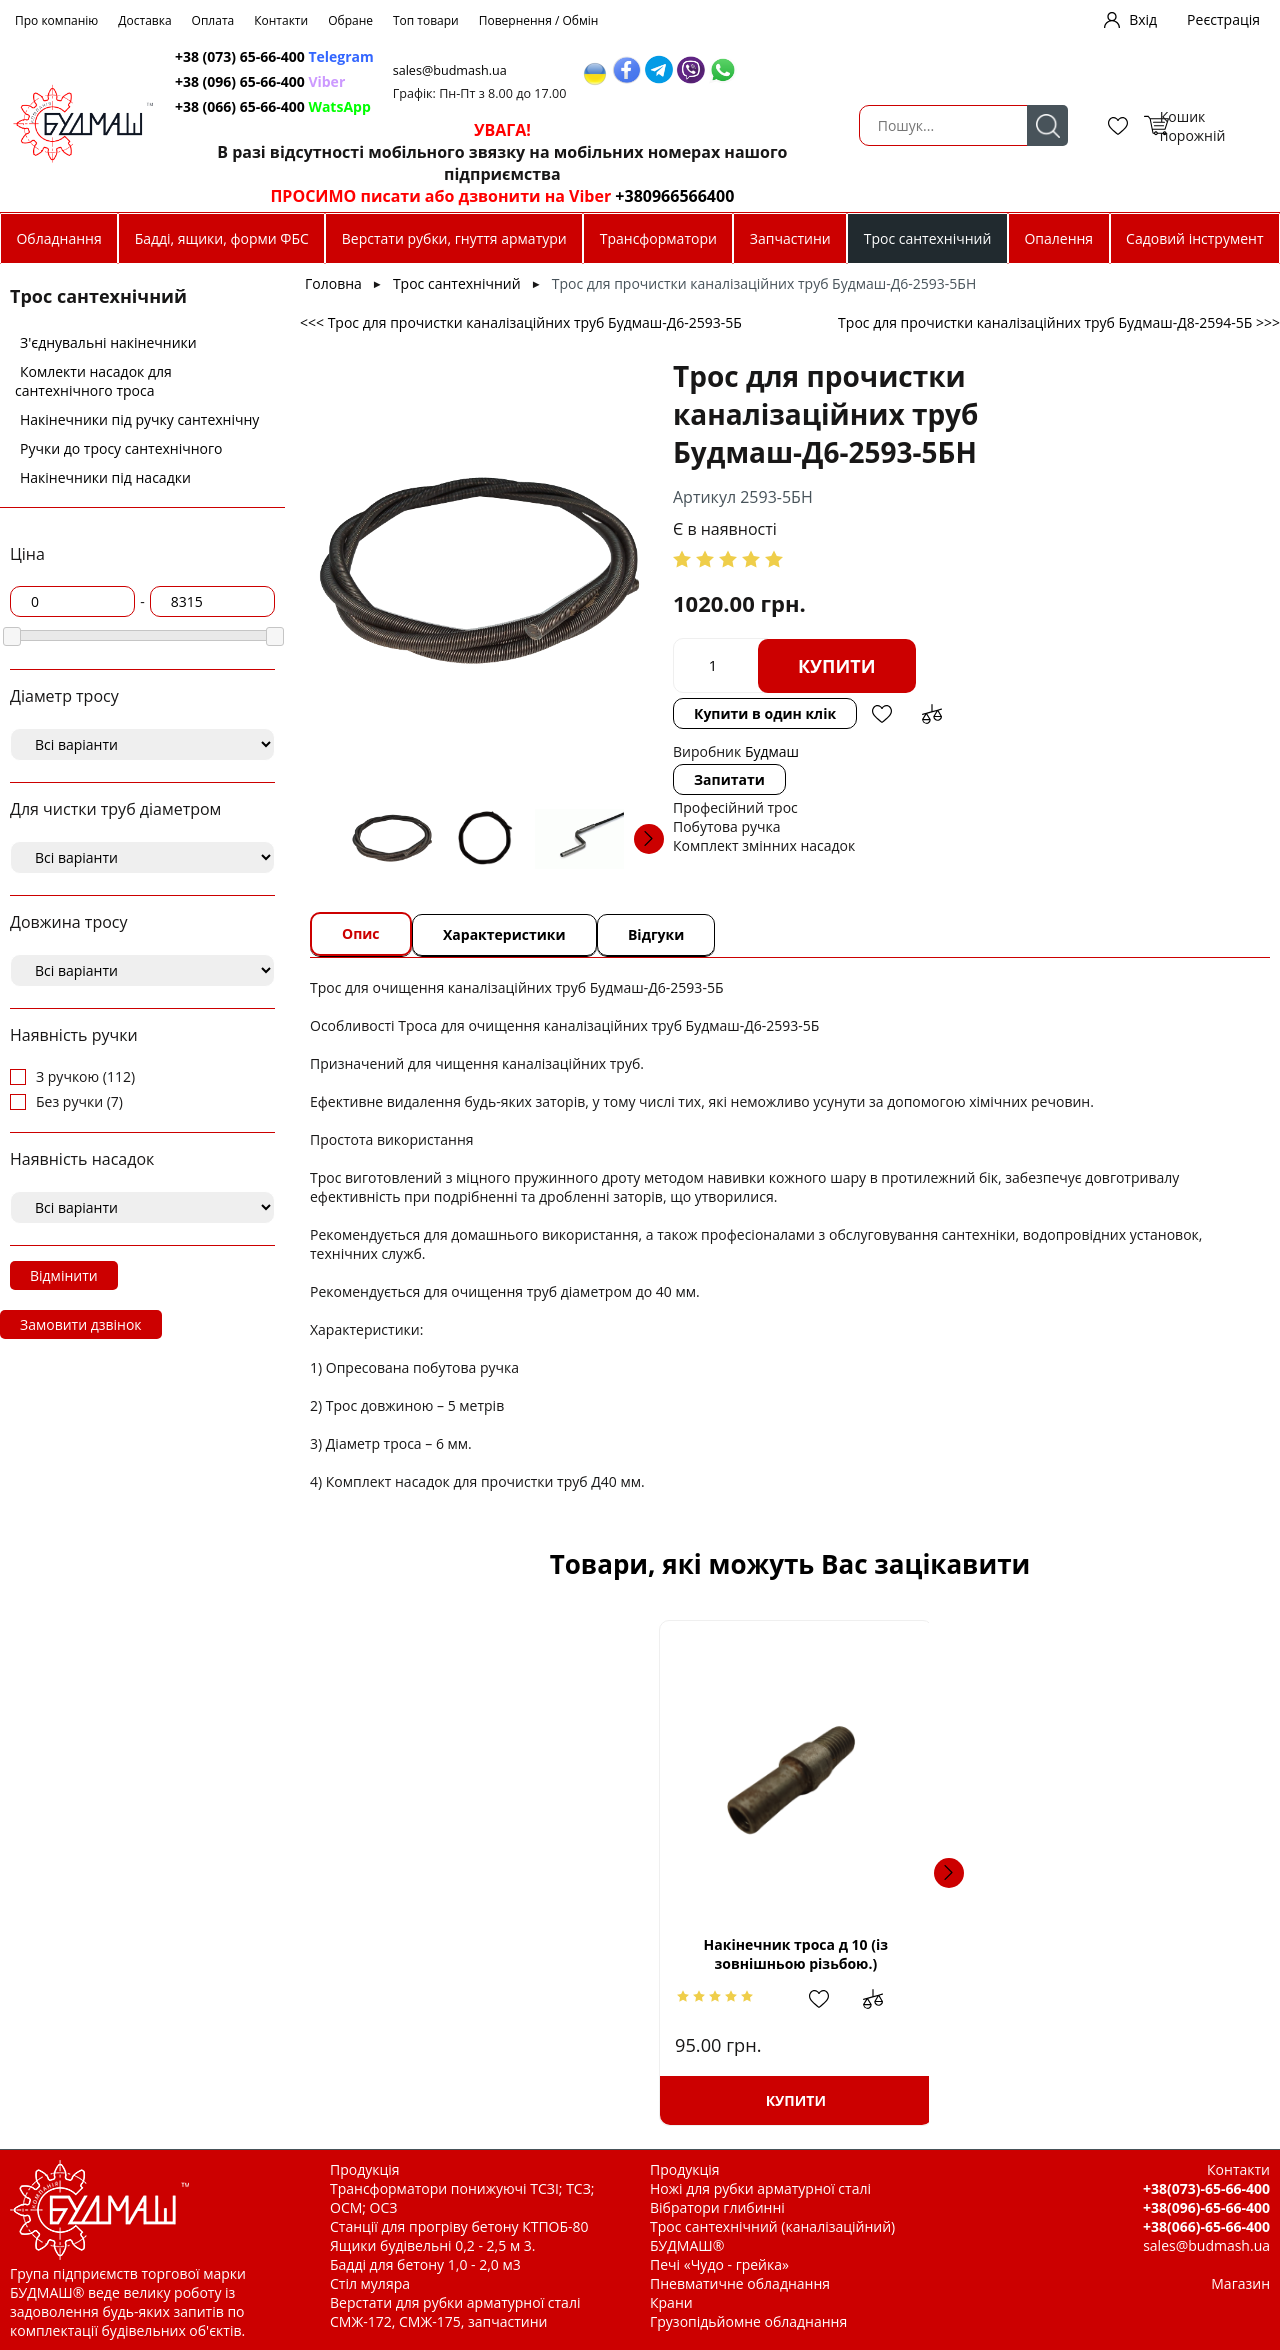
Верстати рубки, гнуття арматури (454, 238)
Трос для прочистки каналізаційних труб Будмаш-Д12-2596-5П (1086, 1953)
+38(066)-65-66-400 (1206, 2226)
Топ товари (426, 20)
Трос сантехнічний (928, 238)
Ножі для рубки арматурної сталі (760, 2188)
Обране (350, 20)
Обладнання (58, 238)
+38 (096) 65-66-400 (502, 81)
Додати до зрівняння (932, 714)
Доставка (144, 20)
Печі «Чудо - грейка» (719, 2264)
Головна (333, 283)
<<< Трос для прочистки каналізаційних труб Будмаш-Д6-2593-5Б (521, 322)
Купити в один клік (765, 713)
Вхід (1143, 19)
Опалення (1058, 238)
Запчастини (790, 238)
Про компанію (56, 20)
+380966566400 (892, 196)
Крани (671, 2302)
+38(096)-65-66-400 (1206, 2207)
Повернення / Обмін (539, 20)
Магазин (1240, 2283)
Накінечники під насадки (105, 477)
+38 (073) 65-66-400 (516, 56)
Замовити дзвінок (81, 1324)
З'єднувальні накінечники (108, 342)
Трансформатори (658, 238)
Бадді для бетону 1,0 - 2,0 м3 (425, 2264)
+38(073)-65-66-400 (1206, 2188)
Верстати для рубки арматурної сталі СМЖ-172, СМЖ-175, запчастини (455, 2312)
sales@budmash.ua (703, 70)
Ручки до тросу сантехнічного (121, 448)
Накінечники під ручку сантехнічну (139, 419)
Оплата (213, 20)
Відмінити (64, 1275)
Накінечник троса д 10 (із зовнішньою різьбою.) (493, 1954)
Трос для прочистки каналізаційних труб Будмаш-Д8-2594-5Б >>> (1059, 322)
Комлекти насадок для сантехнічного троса (93, 381)
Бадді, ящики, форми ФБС (222, 238)
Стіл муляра (370, 2283)
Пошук (356, 125)
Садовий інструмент (1194, 238)
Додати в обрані (882, 714)
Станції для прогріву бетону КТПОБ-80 (459, 2226)
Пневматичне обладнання (740, 2283)
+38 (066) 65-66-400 (515, 106)
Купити (837, 666)
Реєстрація (1223, 19)
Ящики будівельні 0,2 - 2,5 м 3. (432, 2245)
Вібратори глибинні (717, 2207)
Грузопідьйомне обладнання (748, 2321)
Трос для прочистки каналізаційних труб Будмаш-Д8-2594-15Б (790, 1953)
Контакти (281, 20)
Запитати (729, 779)
